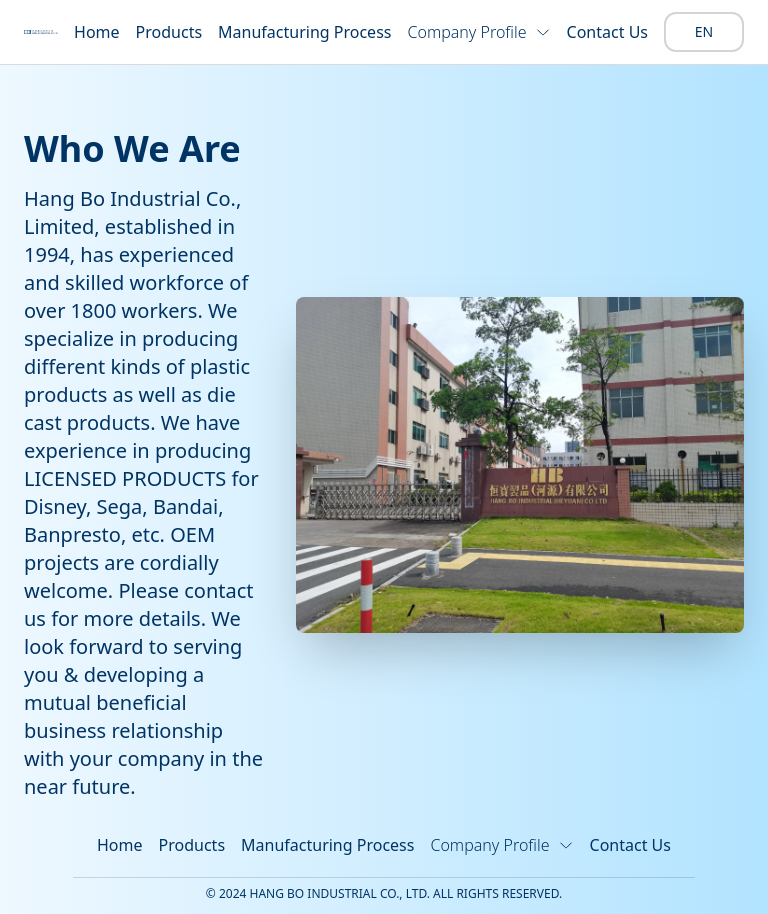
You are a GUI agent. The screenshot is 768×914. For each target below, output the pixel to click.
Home (97, 32)
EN (704, 31)
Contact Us (607, 32)
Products (169, 32)
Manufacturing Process (304, 32)
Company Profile (478, 32)
